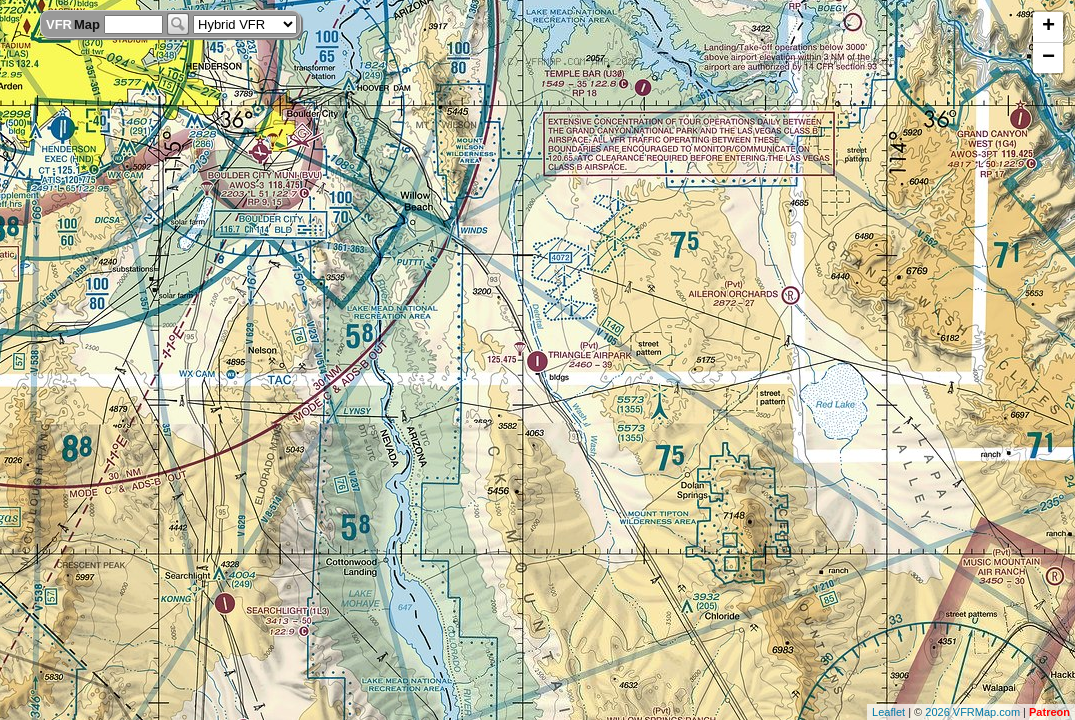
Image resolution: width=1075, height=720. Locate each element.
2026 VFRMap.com (972, 712)
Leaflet (888, 712)
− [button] (1048, 58)
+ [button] (1048, 27)
